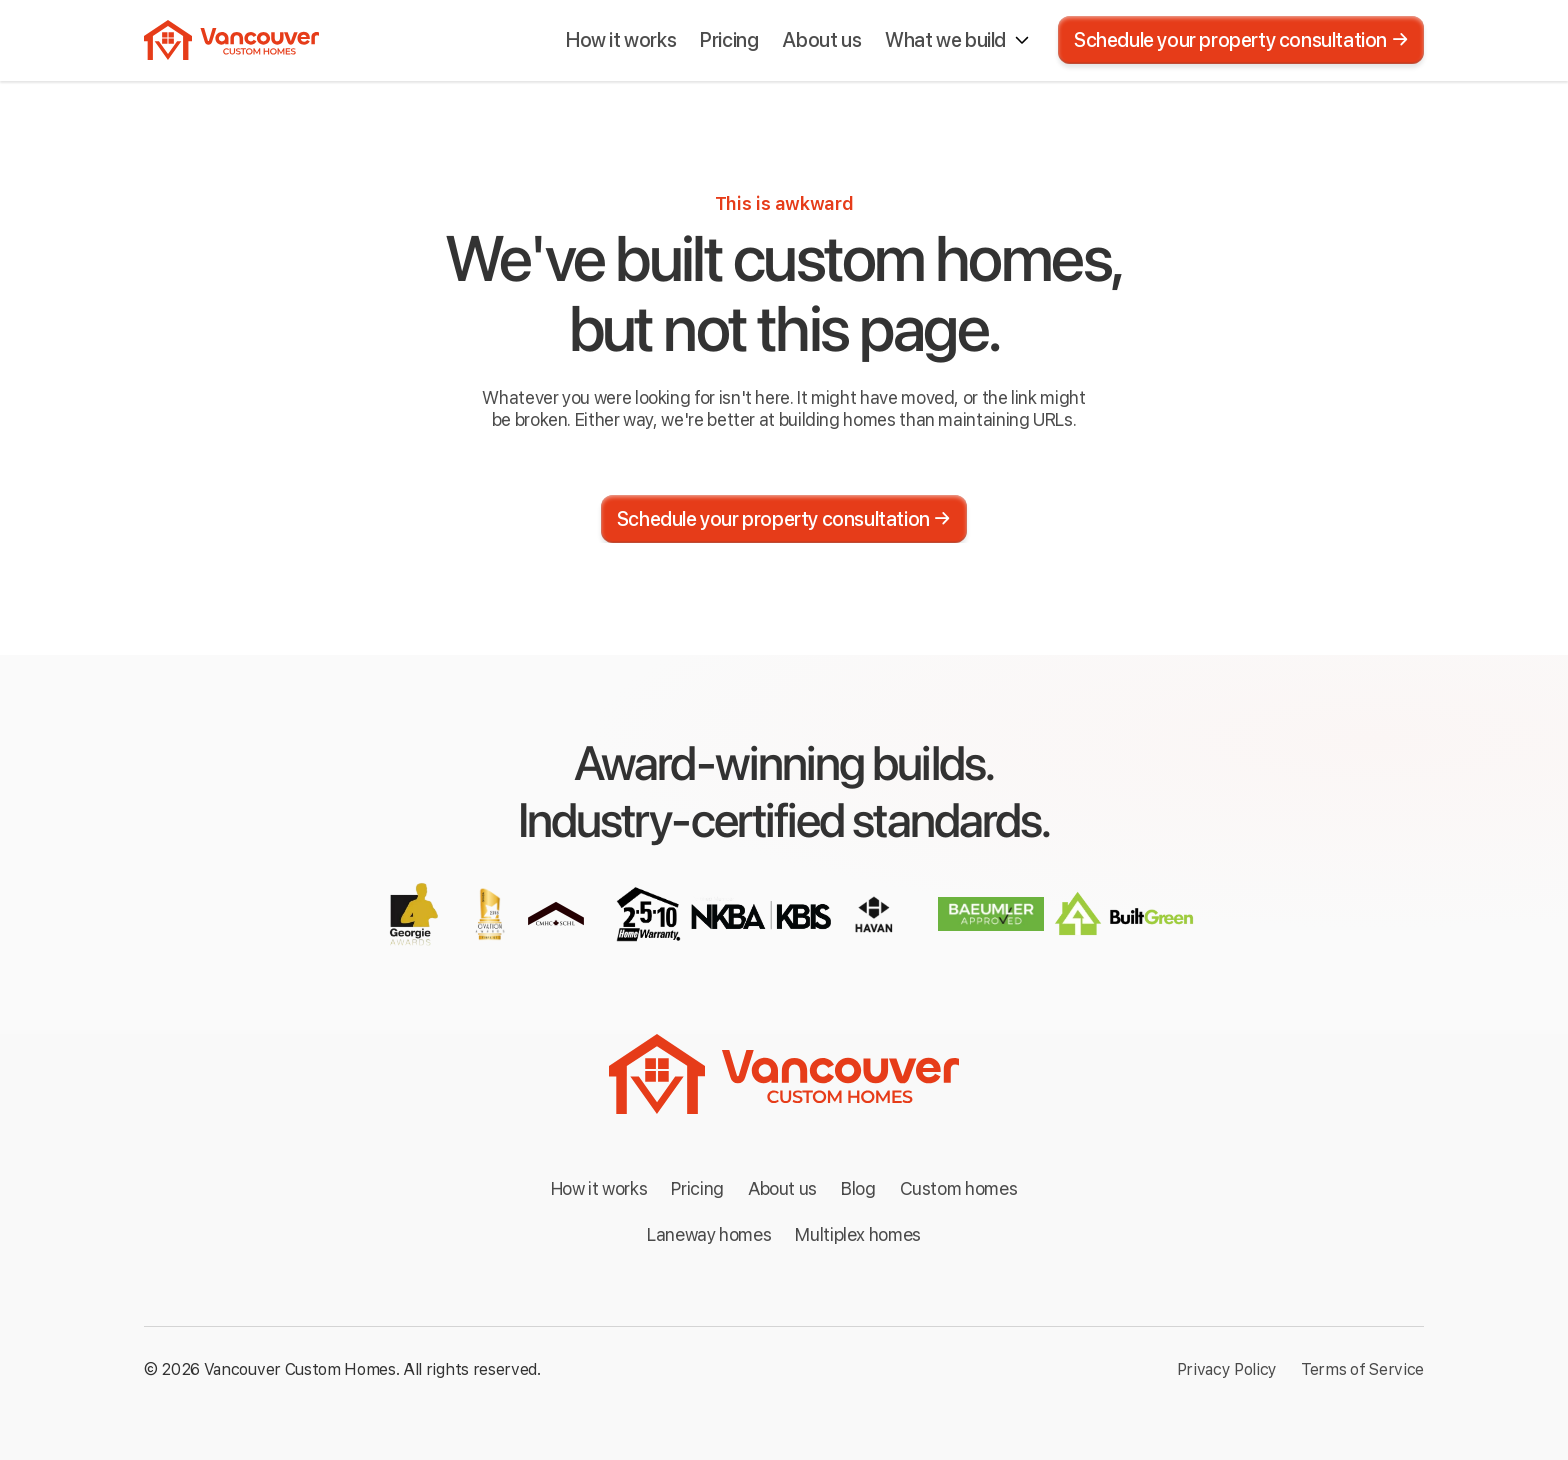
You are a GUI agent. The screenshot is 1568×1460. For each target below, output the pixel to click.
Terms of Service (1362, 1369)
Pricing (697, 1188)
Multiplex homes (858, 1234)
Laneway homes (709, 1234)
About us (782, 1188)
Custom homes (959, 1188)
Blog (858, 1188)
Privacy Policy (1227, 1369)
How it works (599, 1188)
